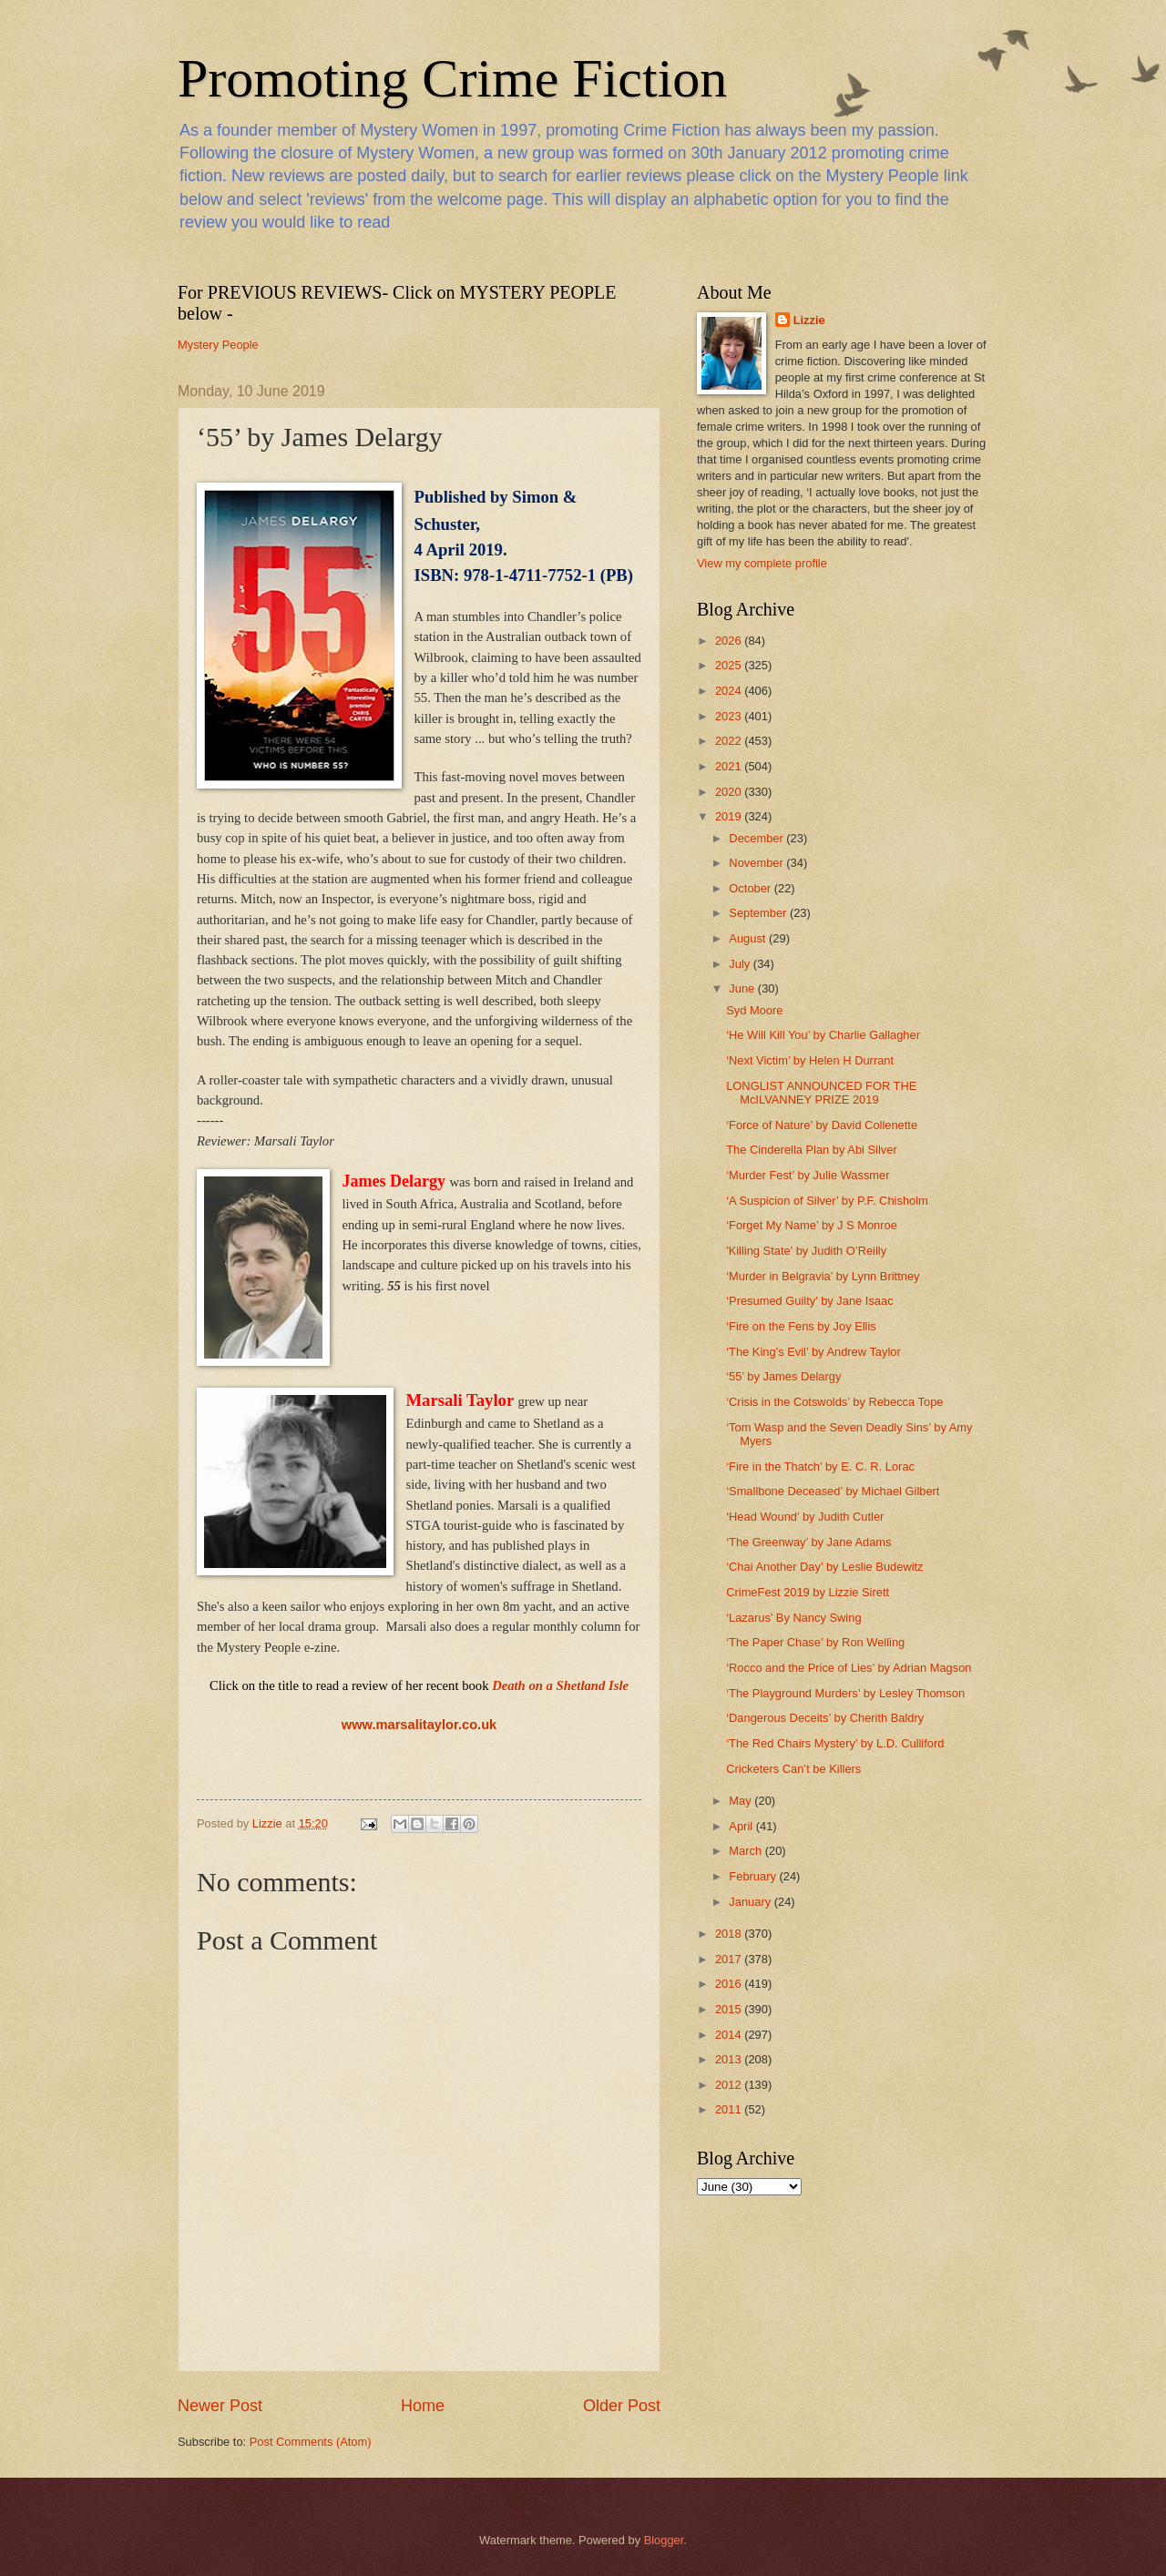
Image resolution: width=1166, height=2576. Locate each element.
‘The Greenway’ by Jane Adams (808, 1542)
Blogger (664, 2540)
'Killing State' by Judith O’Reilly (806, 1250)
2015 (729, 2009)
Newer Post (220, 2406)
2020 (729, 792)
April (742, 1826)
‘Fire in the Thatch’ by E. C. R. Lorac (820, 1466)
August (749, 938)
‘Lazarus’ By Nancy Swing (793, 1617)
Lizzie (809, 320)
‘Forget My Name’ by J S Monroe (811, 1225)
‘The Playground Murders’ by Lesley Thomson (845, 1693)
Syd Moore (754, 1010)
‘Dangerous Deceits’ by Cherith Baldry (825, 1718)
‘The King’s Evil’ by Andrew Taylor (813, 1352)
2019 (729, 816)
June (743, 988)
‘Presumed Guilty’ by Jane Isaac (809, 1301)
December (757, 838)
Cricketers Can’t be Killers (793, 1769)
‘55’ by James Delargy (783, 1376)
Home (423, 2406)
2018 (729, 1933)
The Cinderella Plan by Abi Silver (811, 1149)
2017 (729, 1959)
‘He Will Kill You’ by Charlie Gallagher (823, 1035)
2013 (729, 2059)
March (746, 1851)
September (759, 913)
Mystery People (218, 344)
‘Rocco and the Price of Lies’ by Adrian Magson (848, 1668)
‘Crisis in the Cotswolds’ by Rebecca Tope (834, 1402)
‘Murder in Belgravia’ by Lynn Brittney (822, 1276)
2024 (729, 690)
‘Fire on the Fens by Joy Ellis (801, 1326)
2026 (729, 640)
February (754, 1876)
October (751, 888)
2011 (729, 2109)
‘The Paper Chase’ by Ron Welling (815, 1642)
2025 (729, 665)
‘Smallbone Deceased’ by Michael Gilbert (832, 1491)
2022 (729, 741)
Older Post (621, 2406)
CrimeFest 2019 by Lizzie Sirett (807, 1592)
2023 (729, 716)
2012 (729, 2085)
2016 (729, 1984)
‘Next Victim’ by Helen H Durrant (810, 1060)
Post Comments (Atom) (311, 2442)
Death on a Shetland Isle (560, 1685)
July (740, 964)
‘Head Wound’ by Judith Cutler (805, 1516)
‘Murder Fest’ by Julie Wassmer (807, 1175)
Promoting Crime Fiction (452, 78)
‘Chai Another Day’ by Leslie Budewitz (824, 1566)
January (751, 1902)
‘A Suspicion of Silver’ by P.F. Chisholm (827, 1200)
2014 (729, 2034)
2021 (729, 766)
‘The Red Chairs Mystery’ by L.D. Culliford (835, 1743)
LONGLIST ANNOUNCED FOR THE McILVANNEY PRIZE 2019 (821, 1092)
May (741, 1800)
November (757, 863)
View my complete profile (762, 563)
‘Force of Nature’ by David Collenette (821, 1125)
